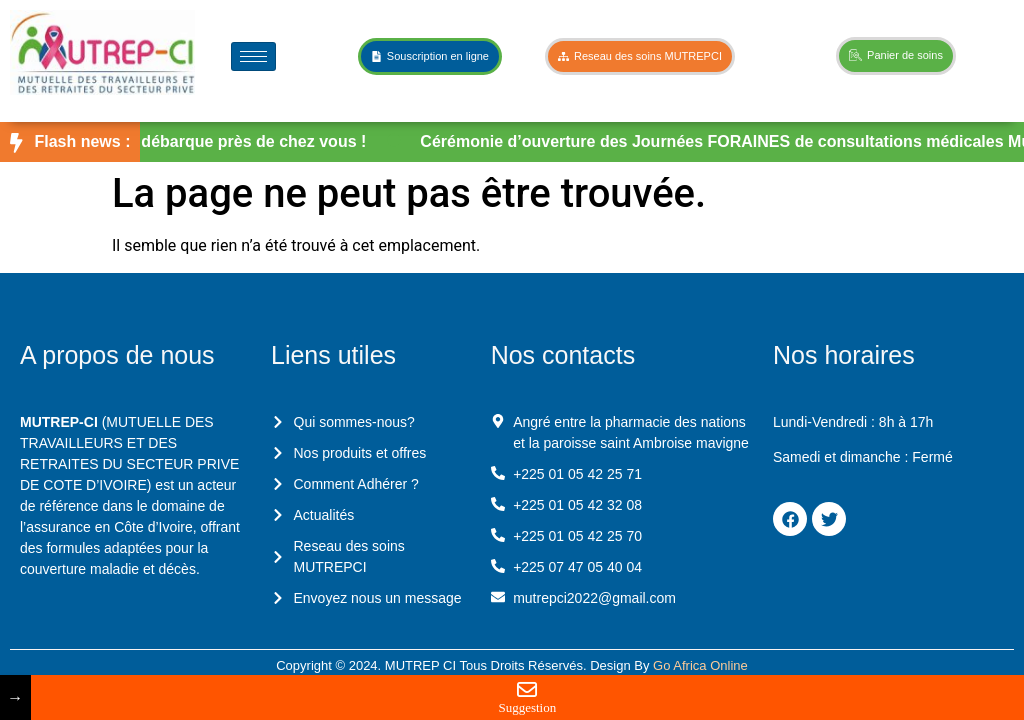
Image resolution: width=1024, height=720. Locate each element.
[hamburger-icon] (253, 56)
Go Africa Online (700, 665)
